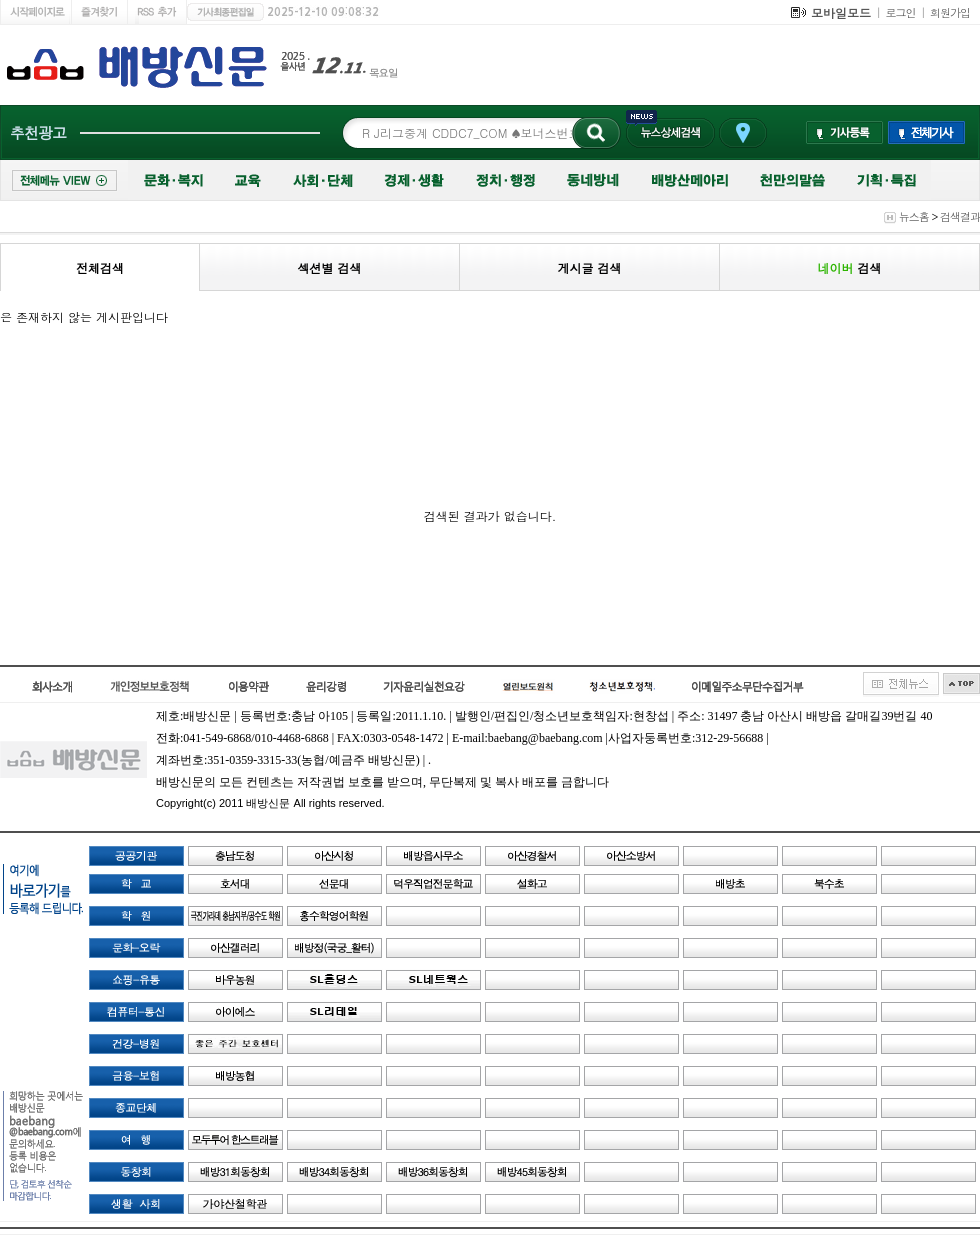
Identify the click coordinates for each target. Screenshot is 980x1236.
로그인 (901, 12)
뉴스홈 (914, 216)
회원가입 (950, 12)
